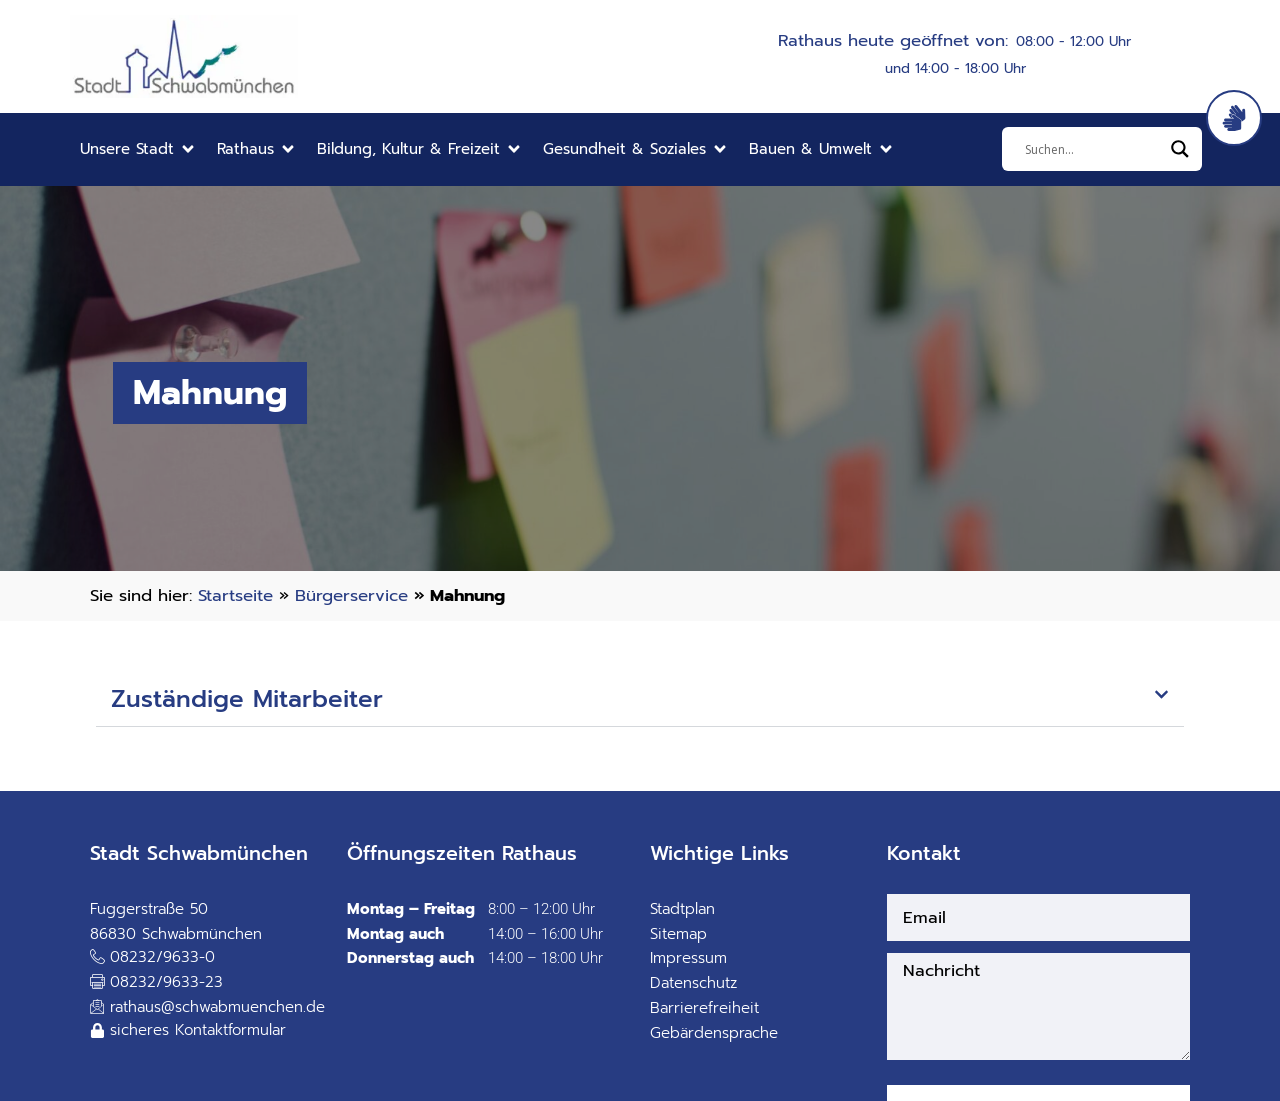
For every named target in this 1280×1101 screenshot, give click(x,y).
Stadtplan (682, 909)
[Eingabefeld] (1093, 149)
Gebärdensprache (714, 1033)
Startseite (235, 595)
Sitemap (678, 934)
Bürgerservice (351, 595)
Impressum (688, 958)
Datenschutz (693, 983)
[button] (138, 149)
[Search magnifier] (1180, 149)
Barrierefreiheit (704, 1008)
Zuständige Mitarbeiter (247, 699)
